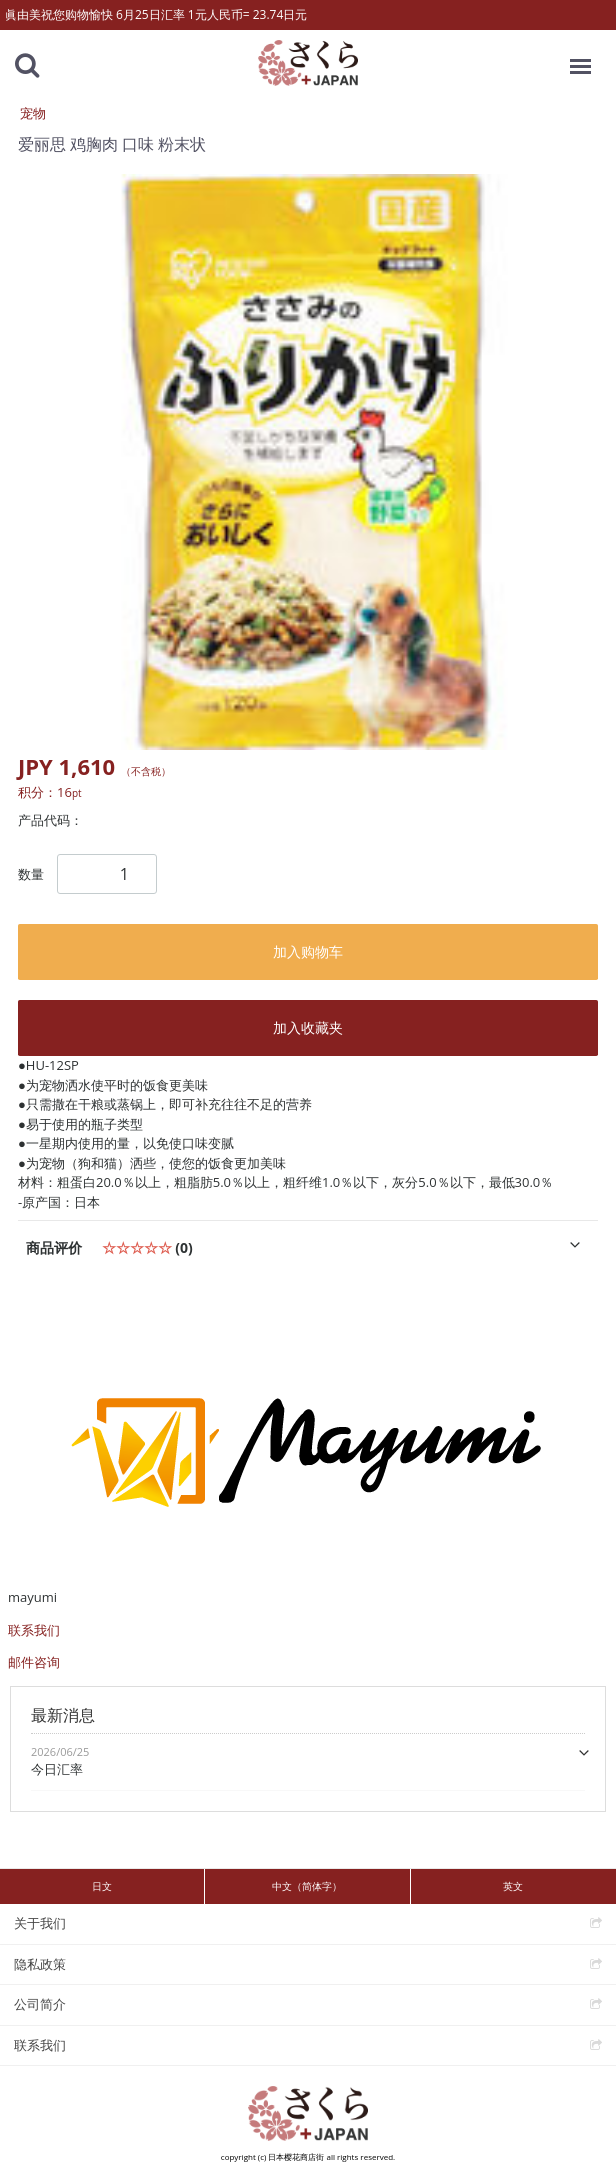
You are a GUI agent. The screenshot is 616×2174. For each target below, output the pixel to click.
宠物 (33, 113)
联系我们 (34, 1630)
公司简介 (40, 2004)
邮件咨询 (34, 1662)
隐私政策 (40, 1963)
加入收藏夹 (308, 1027)
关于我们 (40, 1923)
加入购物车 (308, 951)
